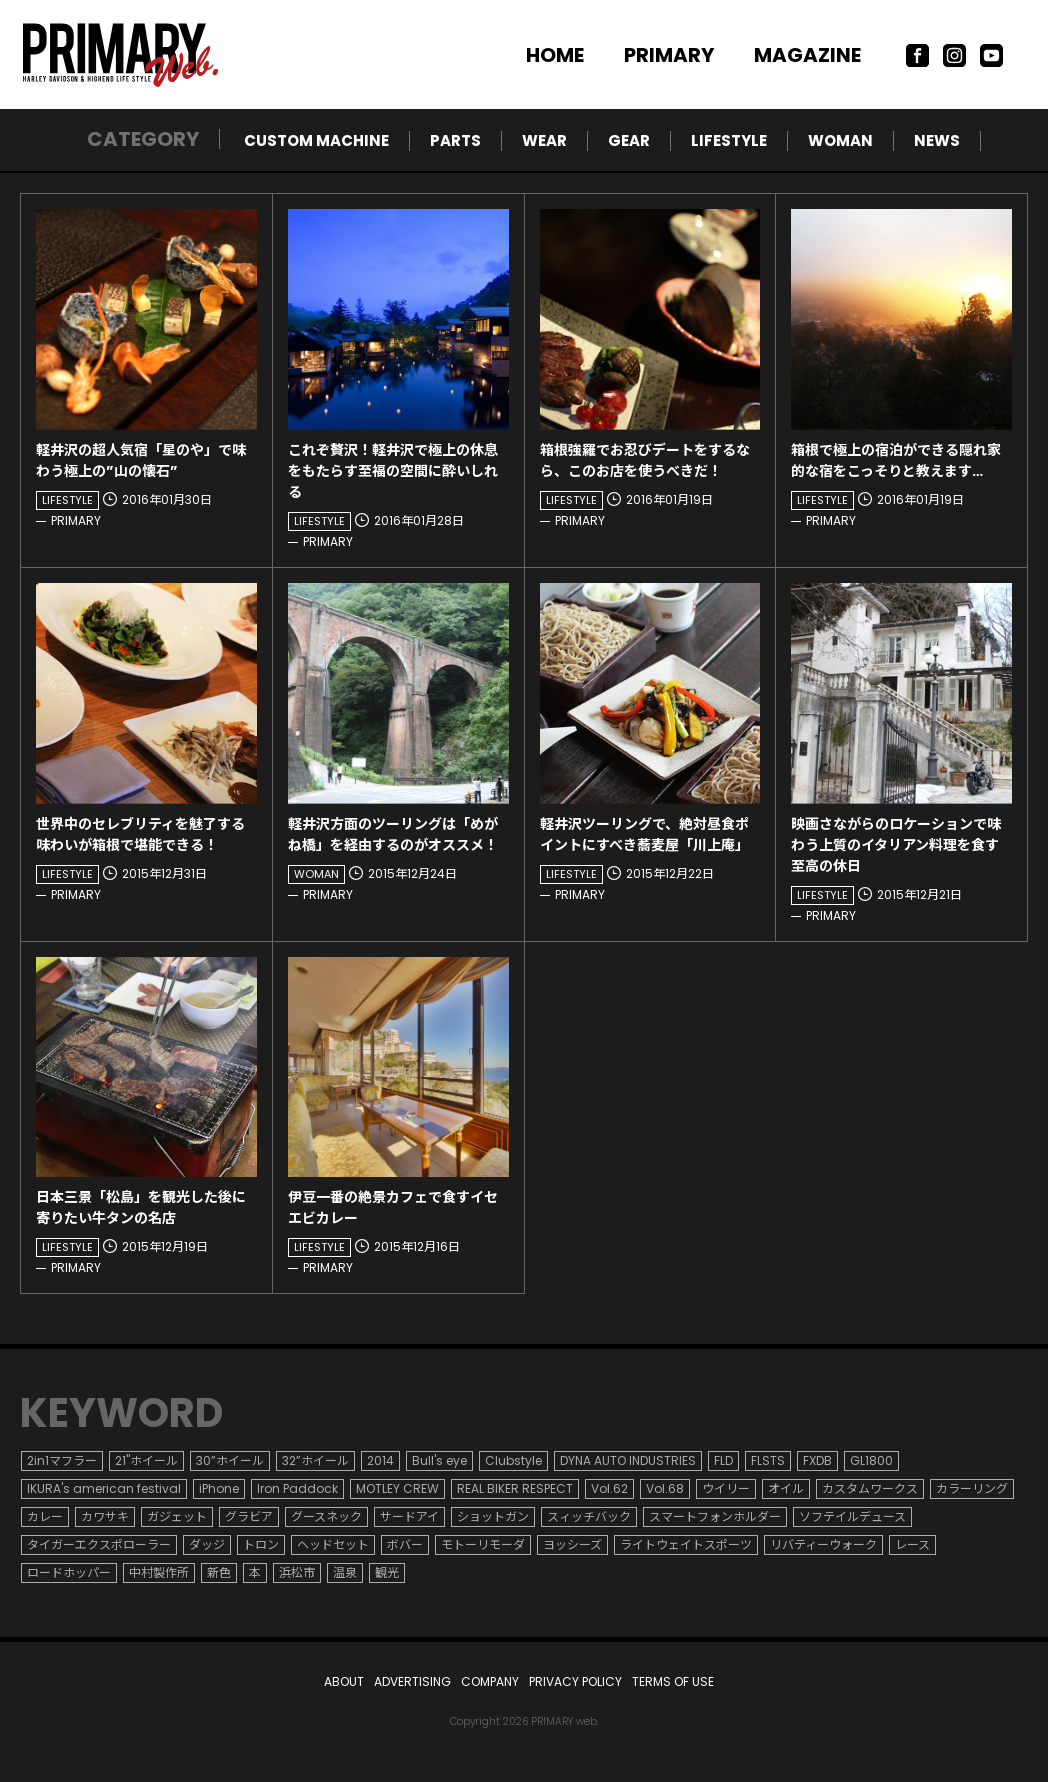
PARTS (455, 140)
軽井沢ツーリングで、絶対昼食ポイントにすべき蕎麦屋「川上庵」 (644, 834)
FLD (723, 1460)
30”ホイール (230, 1460)
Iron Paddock (297, 1488)
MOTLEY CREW (397, 1488)
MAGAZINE (807, 55)
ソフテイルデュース (852, 1516)
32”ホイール (315, 1460)
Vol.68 (665, 1488)
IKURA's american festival (104, 1488)
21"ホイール (146, 1460)
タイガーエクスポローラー (99, 1544)
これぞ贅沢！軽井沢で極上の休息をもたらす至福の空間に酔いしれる (393, 471)
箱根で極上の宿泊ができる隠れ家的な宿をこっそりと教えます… (896, 460)
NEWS (937, 140)
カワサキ (105, 1516)
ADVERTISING (412, 1681)
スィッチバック (589, 1516)
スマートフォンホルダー (715, 1516)
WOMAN (840, 140)
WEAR (544, 140)
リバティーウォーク (823, 1544)
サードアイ (409, 1516)
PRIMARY (669, 55)
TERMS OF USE (673, 1681)
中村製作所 (159, 1572)
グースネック (326, 1516)
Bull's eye (439, 1460)
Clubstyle (513, 1460)
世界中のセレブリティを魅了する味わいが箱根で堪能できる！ (140, 834)
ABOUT (344, 1681)
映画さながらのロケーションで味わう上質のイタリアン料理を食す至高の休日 (896, 845)
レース (912, 1544)
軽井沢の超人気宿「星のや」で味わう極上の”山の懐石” (141, 460)
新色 (219, 1572)
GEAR (629, 140)
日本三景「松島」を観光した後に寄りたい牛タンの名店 (141, 1207)
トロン (261, 1544)
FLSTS (768, 1460)
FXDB (817, 1460)
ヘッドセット (333, 1544)
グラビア (249, 1516)
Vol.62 (609, 1488)
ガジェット (177, 1516)
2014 (380, 1460)
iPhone (219, 1488)
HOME (555, 55)
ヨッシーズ (572, 1544)
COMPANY (490, 1681)
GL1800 (871, 1460)
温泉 (345, 1572)
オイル (786, 1488)
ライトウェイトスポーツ (686, 1544)
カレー (45, 1516)
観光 (387, 1572)
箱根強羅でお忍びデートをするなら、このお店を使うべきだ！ (645, 460)
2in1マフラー (62, 1460)
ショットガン (493, 1516)
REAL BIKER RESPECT (515, 1488)
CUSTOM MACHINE (316, 140)
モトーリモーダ (483, 1544)
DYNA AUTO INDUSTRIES (628, 1460)
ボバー (405, 1544)
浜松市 (297, 1572)
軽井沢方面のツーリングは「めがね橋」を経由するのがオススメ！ (393, 834)
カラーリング (972, 1488)
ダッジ (207, 1544)
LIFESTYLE (729, 140)
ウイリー (726, 1488)
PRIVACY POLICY (575, 1681)
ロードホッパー (69, 1572)
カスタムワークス (870, 1488)
